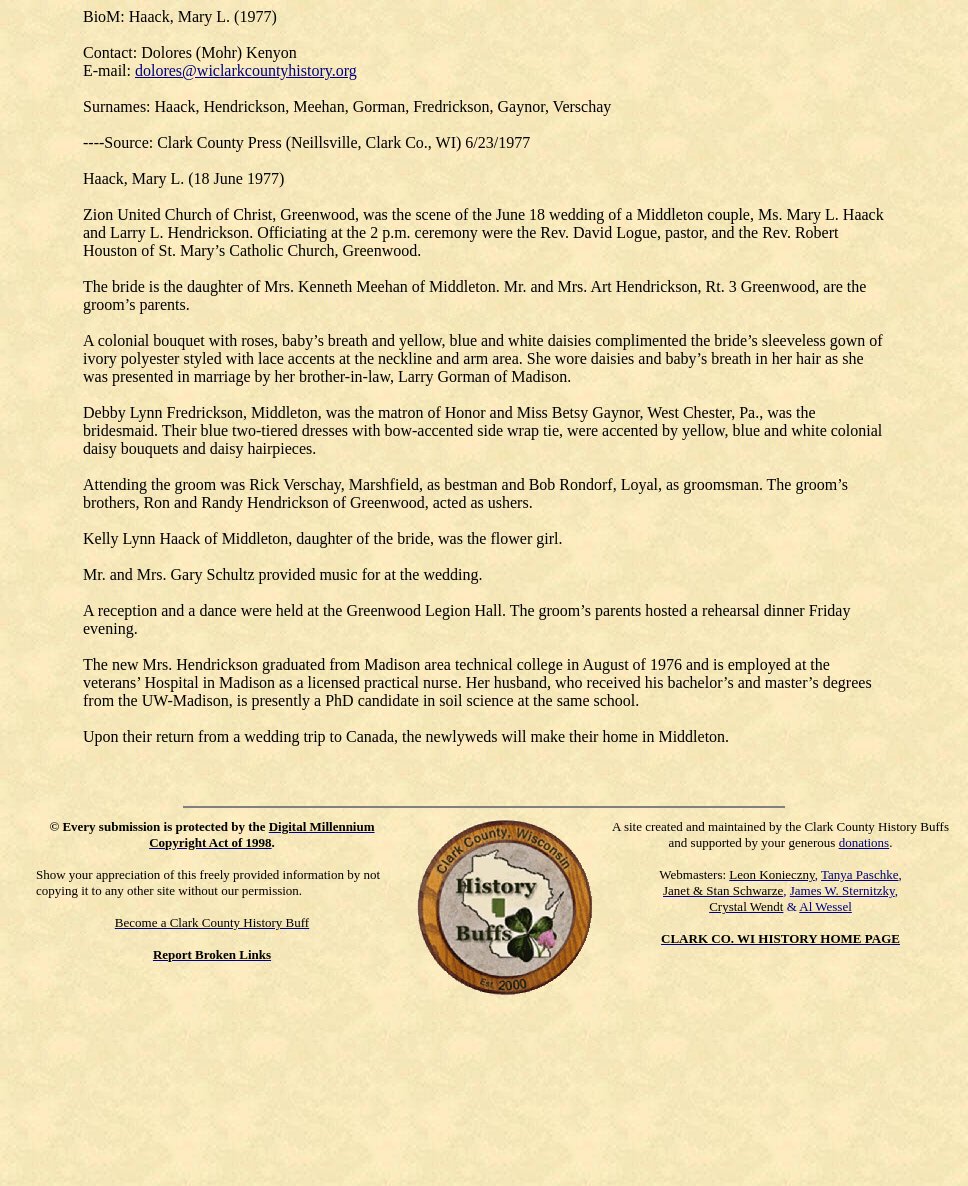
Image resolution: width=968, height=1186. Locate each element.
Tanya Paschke (859, 874)
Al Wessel (825, 906)
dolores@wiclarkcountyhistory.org (246, 70)
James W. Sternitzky (842, 890)
